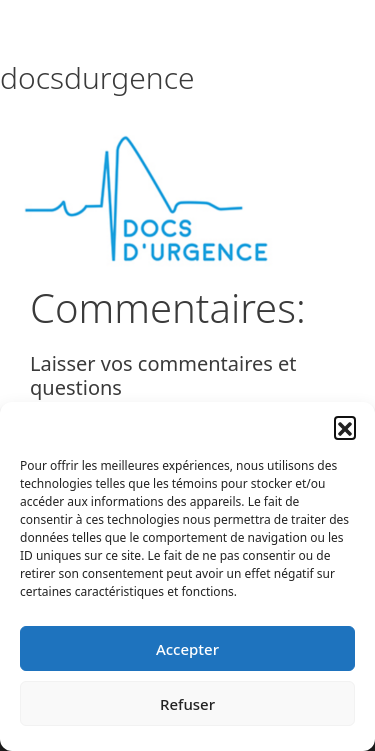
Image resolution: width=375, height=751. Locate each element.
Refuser (187, 704)
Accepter (187, 649)
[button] (345, 427)
